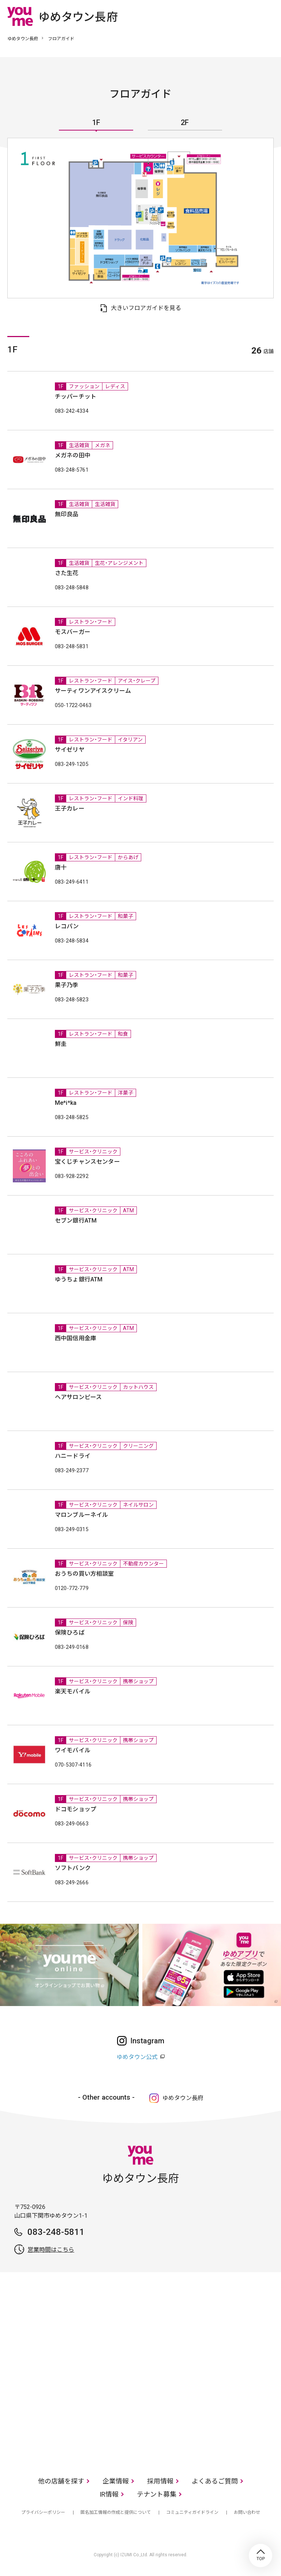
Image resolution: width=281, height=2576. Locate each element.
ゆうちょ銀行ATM (78, 1279)
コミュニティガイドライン (192, 2512)
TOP (260, 2555)
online (246, 16)
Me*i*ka (65, 1102)
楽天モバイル (72, 1691)
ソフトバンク (73, 1868)
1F (96, 123)
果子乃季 (67, 985)
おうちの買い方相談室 (84, 1573)
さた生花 (67, 573)
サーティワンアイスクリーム (93, 690)
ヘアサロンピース (78, 1397)
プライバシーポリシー (43, 2512)
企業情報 (115, 2481)
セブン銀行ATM (76, 1220)
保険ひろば (70, 1632)
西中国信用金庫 (75, 1338)
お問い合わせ (247, 2512)
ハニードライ (72, 1456)
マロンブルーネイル (81, 1514)
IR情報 (109, 2494)
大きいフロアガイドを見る (146, 308)
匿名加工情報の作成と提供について (115, 2512)
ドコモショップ (75, 1809)
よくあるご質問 (215, 2481)
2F (185, 123)
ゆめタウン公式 (137, 2057)
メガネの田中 (72, 455)
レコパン (67, 926)
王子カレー (70, 808)
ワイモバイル (72, 1750)
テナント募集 (156, 2494)
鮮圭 (61, 1043)
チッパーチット (75, 396)
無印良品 (67, 514)
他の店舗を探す (61, 2481)
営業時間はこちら (50, 2249)
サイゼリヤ (70, 749)
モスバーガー (72, 631)
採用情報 (160, 2481)
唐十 (61, 867)
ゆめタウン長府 (22, 38)
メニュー (268, 16)
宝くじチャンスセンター (87, 1161)
